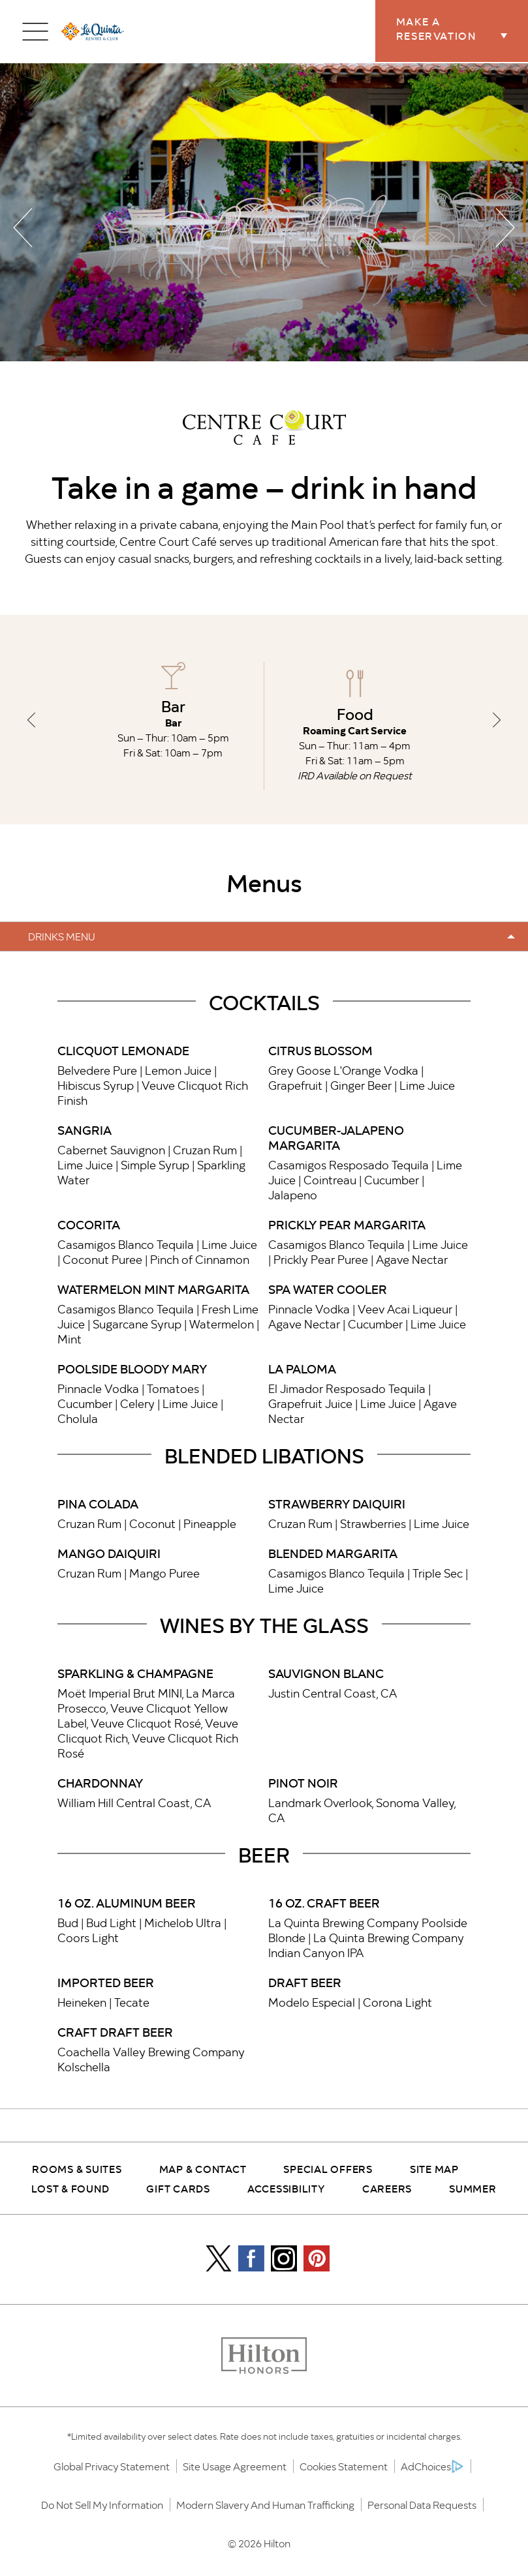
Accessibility (286, 2188)
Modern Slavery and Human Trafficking (265, 2504)
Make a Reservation (462, 28)
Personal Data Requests (421, 2504)
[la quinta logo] (92, 32)
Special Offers (328, 2168)
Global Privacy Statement (112, 2466)
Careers (387, 2188)
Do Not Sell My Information (102, 2504)
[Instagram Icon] (284, 2258)
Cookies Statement (344, 2466)
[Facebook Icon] (251, 2258)
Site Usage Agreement (235, 2466)
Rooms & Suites (77, 2168)
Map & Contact (203, 2168)
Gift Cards (178, 2188)
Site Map (434, 2168)
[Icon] (219, 2258)
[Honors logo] (264, 2356)
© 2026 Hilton (259, 2543)
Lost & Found (70, 2188)
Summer (473, 2188)
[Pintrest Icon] (316, 2258)
